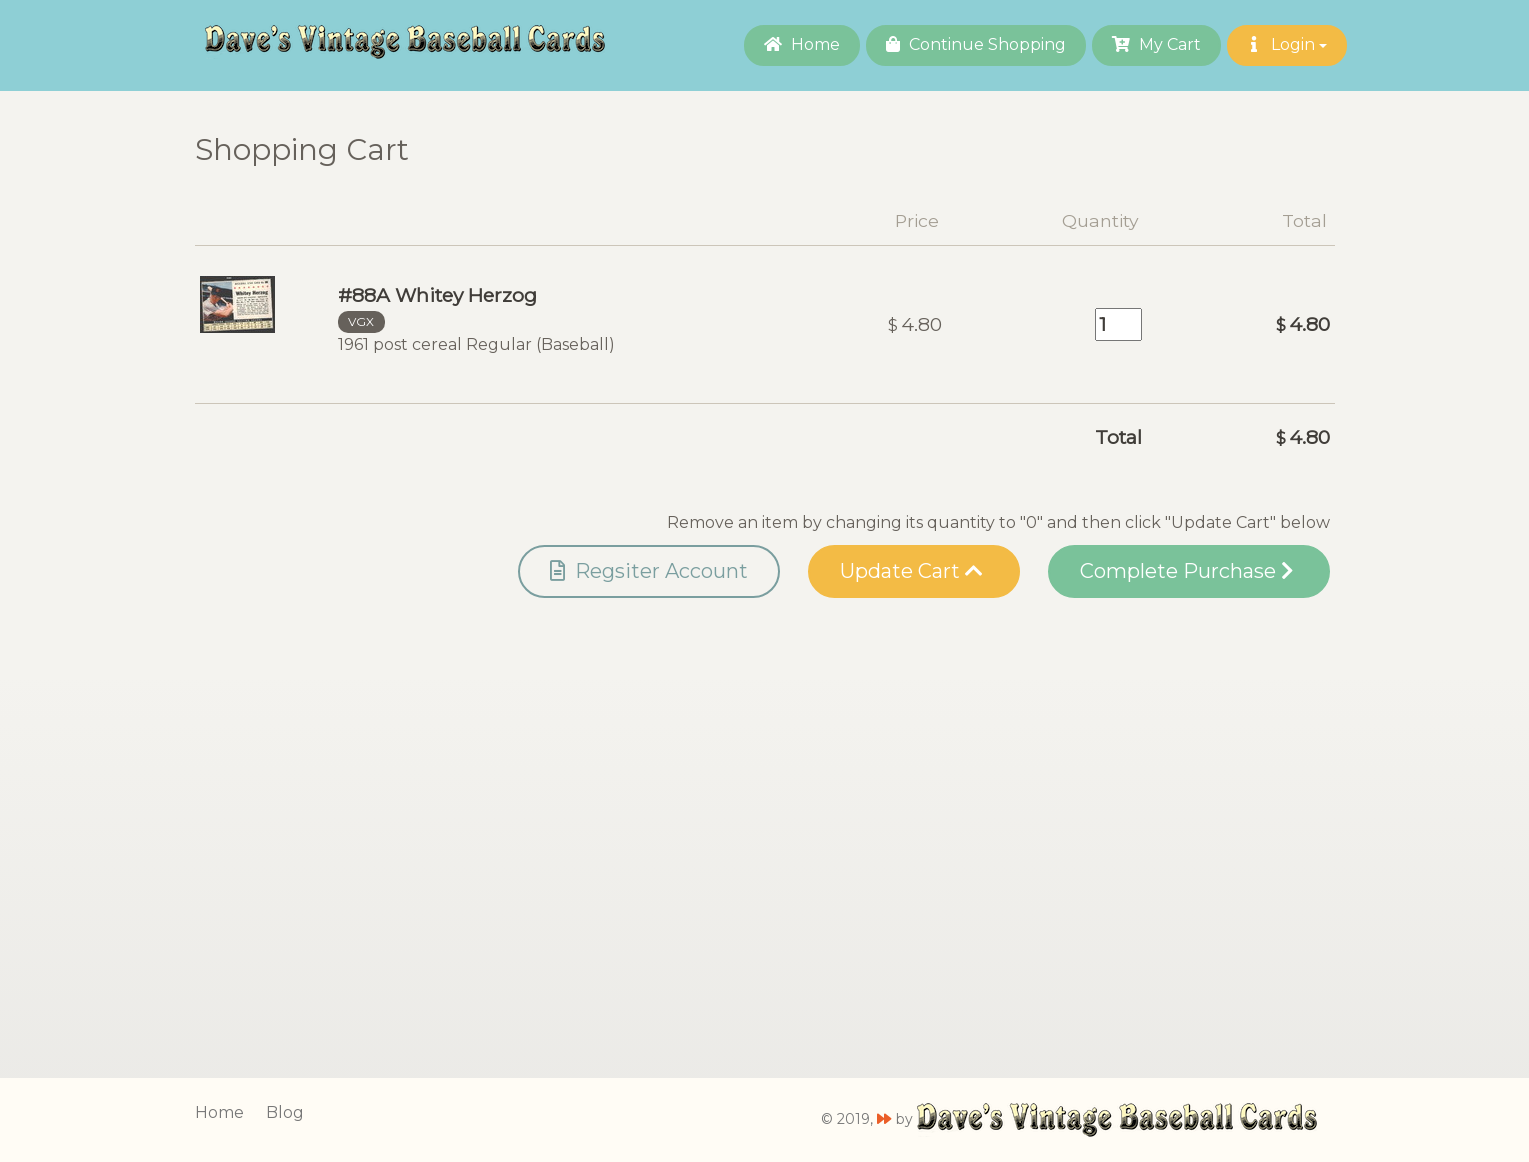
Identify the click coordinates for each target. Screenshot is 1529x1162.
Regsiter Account (649, 571)
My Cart (1156, 44)
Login (1287, 44)
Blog (285, 1112)
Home (802, 44)
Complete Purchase (1186, 571)
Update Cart (911, 571)
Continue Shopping (976, 44)
